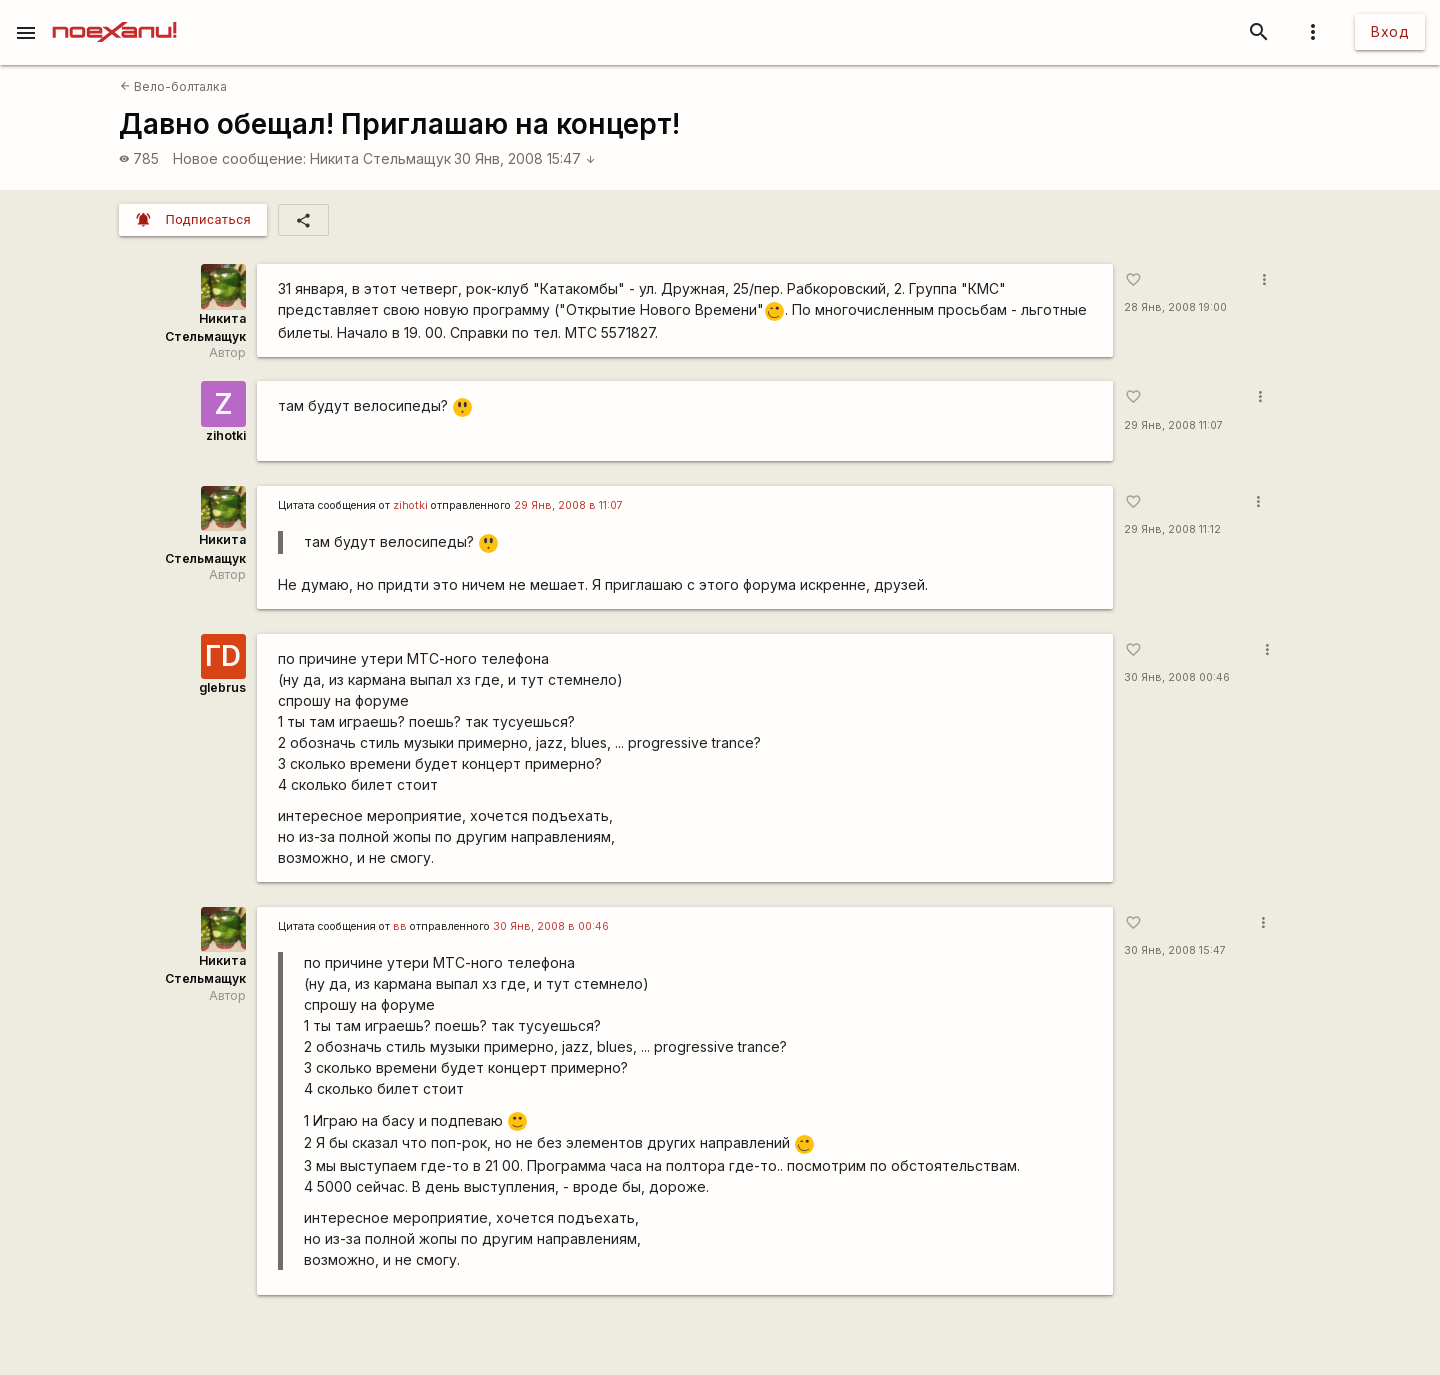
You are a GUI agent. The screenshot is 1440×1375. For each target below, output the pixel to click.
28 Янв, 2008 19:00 (1175, 307)
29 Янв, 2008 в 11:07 (568, 505)
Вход (1390, 31)
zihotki (226, 435)
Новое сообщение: (239, 158)
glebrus (222, 687)
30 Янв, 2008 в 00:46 (551, 926)
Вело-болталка (173, 86)
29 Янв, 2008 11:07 (1173, 425)
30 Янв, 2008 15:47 (525, 158)
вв (400, 926)
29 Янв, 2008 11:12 (1172, 529)
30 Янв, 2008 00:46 (1177, 677)
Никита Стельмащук (380, 158)
